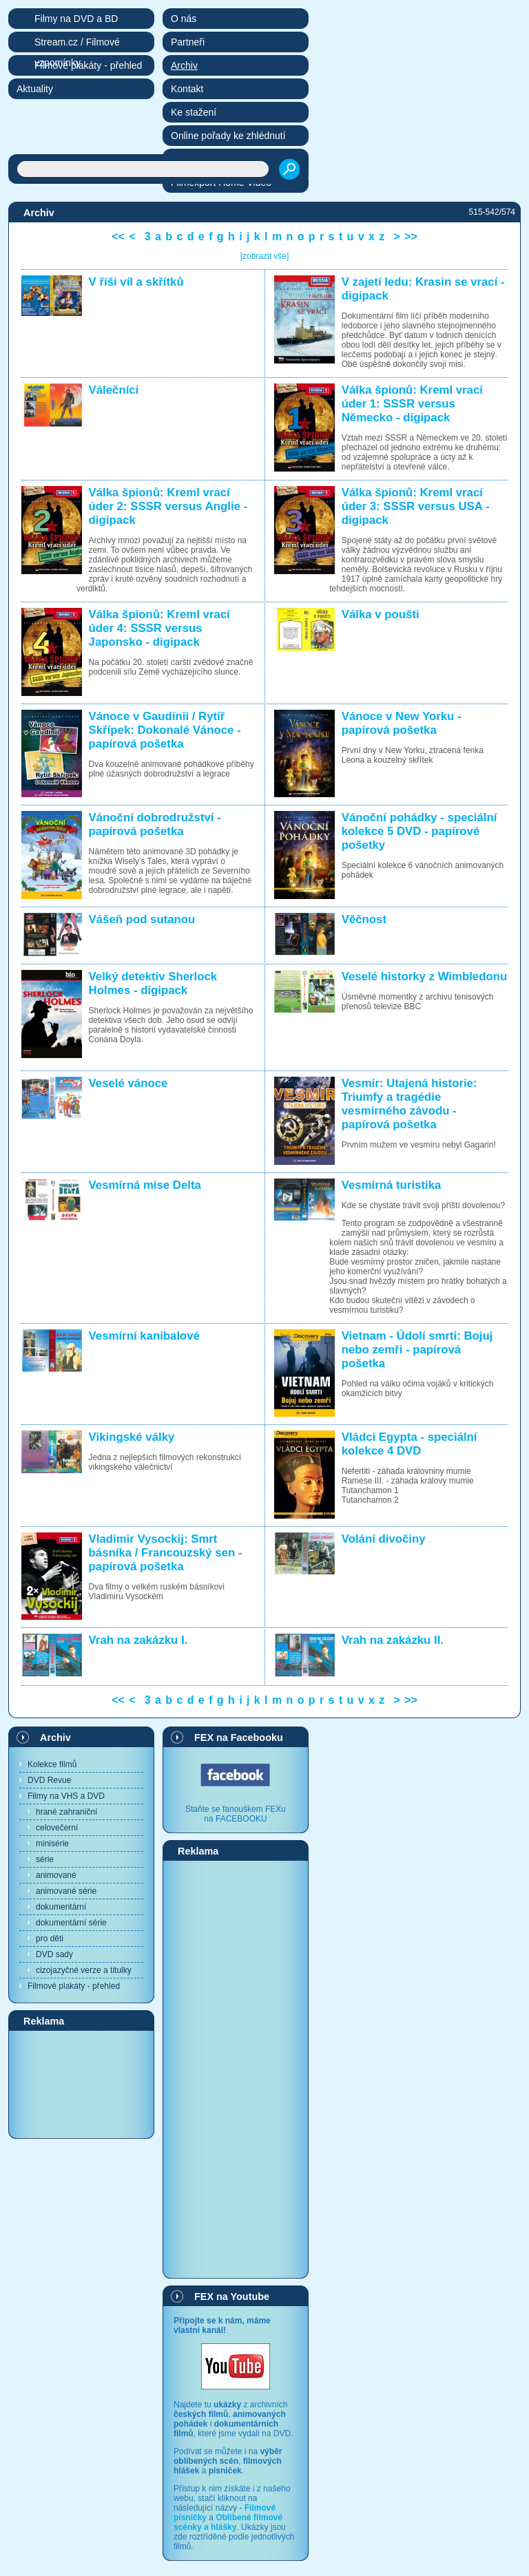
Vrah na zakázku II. (393, 1640)
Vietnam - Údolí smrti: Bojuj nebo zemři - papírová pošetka (417, 1349)
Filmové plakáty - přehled (74, 1986)
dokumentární (61, 1907)
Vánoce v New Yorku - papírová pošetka (401, 723)
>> (410, 236)
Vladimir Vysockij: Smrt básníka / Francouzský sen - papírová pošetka (165, 1552)
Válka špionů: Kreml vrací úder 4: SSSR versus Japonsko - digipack (159, 628)
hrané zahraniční (66, 1812)
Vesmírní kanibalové (144, 1335)
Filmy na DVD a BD (76, 18)
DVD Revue (49, 1780)
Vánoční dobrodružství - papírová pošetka (155, 824)
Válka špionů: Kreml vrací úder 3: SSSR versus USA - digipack (416, 506)
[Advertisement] (81, 2083)
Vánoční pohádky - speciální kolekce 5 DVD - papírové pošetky (419, 831)
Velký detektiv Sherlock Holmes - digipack (153, 983)
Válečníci (114, 390)
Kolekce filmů (52, 1764)
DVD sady (54, 1954)
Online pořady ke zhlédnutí (228, 135)
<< (118, 236)
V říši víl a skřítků (136, 281)
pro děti (49, 1938)
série (45, 1859)
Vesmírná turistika (392, 1185)
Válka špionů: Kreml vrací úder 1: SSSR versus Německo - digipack (412, 403)
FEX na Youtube (231, 2296)
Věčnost (364, 919)
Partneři (188, 41)
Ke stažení (193, 112)
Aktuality (35, 88)
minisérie (52, 1843)
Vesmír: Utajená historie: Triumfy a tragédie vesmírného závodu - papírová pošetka (409, 1104)
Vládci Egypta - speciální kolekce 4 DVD (409, 1443)
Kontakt (187, 88)
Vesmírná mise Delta (145, 1185)
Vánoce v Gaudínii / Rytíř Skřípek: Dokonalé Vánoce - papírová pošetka (165, 730)
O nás (183, 18)
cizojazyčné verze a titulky (84, 1970)
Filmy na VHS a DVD (66, 1796)
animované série (66, 1891)
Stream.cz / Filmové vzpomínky (77, 44)
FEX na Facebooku (238, 1737)
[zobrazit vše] (264, 256)
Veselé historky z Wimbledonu (424, 976)
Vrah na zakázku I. (138, 1640)
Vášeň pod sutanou (142, 919)
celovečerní (57, 1828)
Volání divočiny (384, 1538)
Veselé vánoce (128, 1083)
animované (56, 1875)
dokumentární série (71, 1923)
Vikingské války (132, 1437)
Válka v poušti (380, 614)
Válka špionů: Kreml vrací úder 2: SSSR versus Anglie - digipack (168, 506)
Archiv (55, 1737)
